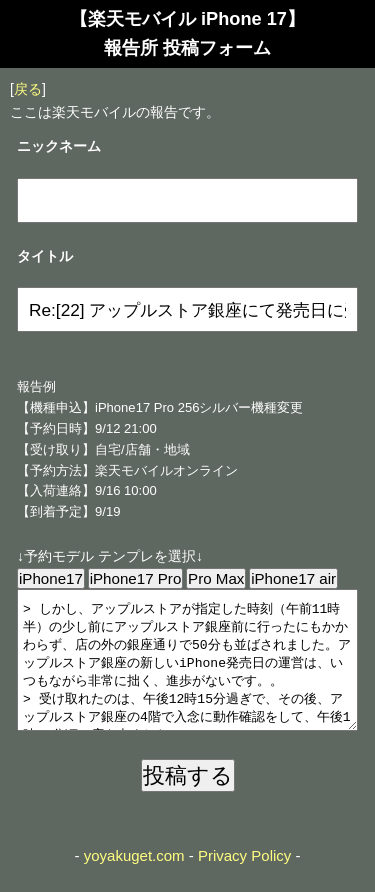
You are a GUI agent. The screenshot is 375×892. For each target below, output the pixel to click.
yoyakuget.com (134, 879)
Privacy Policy (244, 879)
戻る (28, 89)
